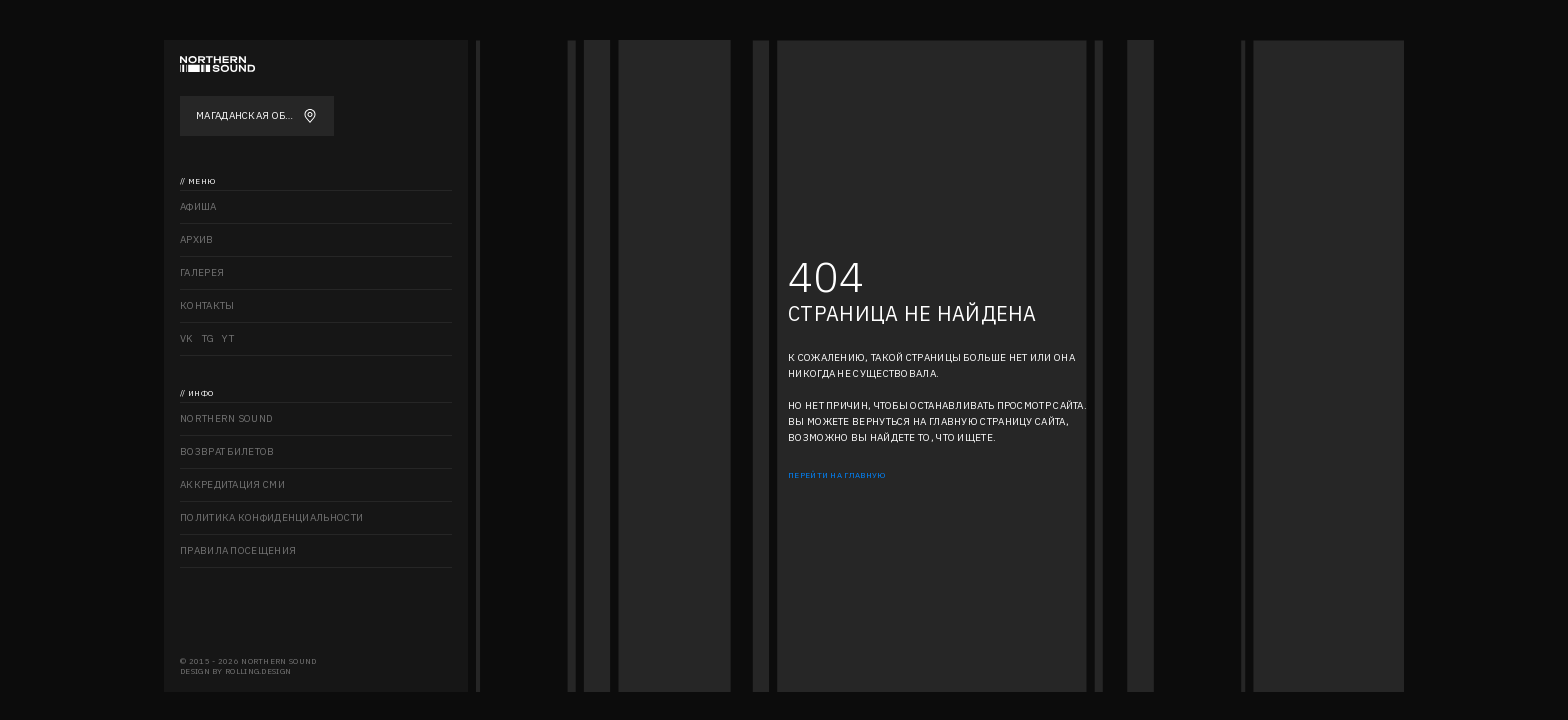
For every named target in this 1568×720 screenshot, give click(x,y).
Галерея (202, 272)
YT (228, 338)
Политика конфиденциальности (271, 517)
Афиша (198, 206)
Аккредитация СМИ (232, 484)
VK (187, 338)
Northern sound (226, 418)
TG (208, 338)
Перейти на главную (836, 475)
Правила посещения (238, 550)
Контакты (207, 305)
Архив (197, 239)
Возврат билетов (227, 451)
